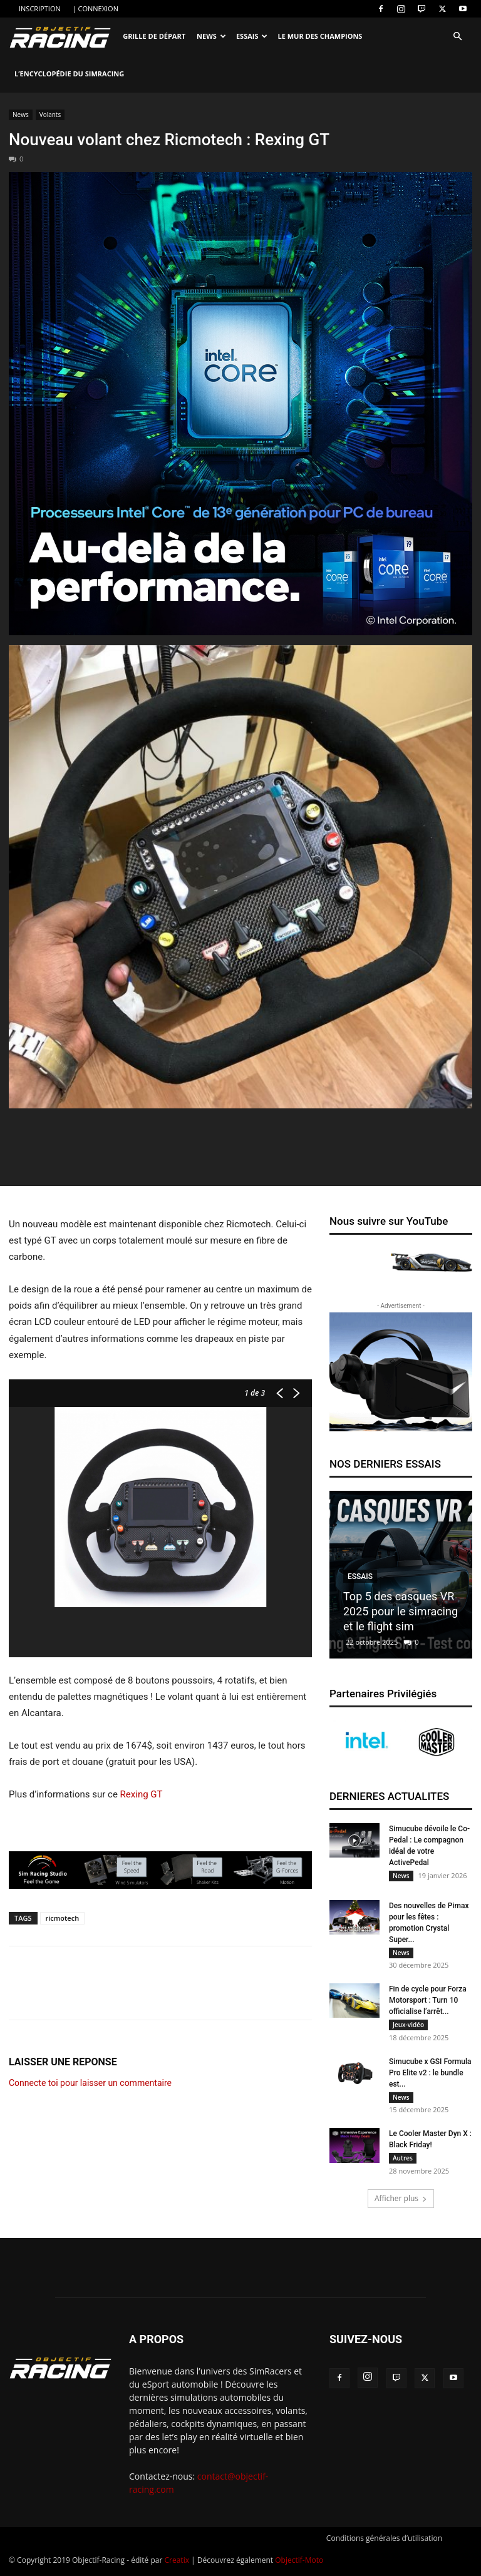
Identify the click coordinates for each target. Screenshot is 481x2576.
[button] (457, 37)
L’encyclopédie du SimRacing (69, 73)
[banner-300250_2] (400, 1371)
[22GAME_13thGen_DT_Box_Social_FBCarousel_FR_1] (240, 403)
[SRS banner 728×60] (160, 1870)
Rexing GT (141, 1794)
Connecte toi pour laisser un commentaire (90, 2083)
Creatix (177, 2564)
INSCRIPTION (40, 8)
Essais (252, 36)
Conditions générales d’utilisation (384, 2542)
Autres (403, 2161)
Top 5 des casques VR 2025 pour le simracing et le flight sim (400, 1611)
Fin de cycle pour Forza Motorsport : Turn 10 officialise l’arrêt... (428, 2002)
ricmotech (63, 1918)
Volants (50, 114)
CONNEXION (98, 8)
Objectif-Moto (299, 2564)
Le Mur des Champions (319, 36)
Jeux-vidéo (408, 2026)
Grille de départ (154, 36)
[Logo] (63, 37)
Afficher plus (401, 2202)
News (211, 36)
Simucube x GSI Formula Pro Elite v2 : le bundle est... (430, 2075)
